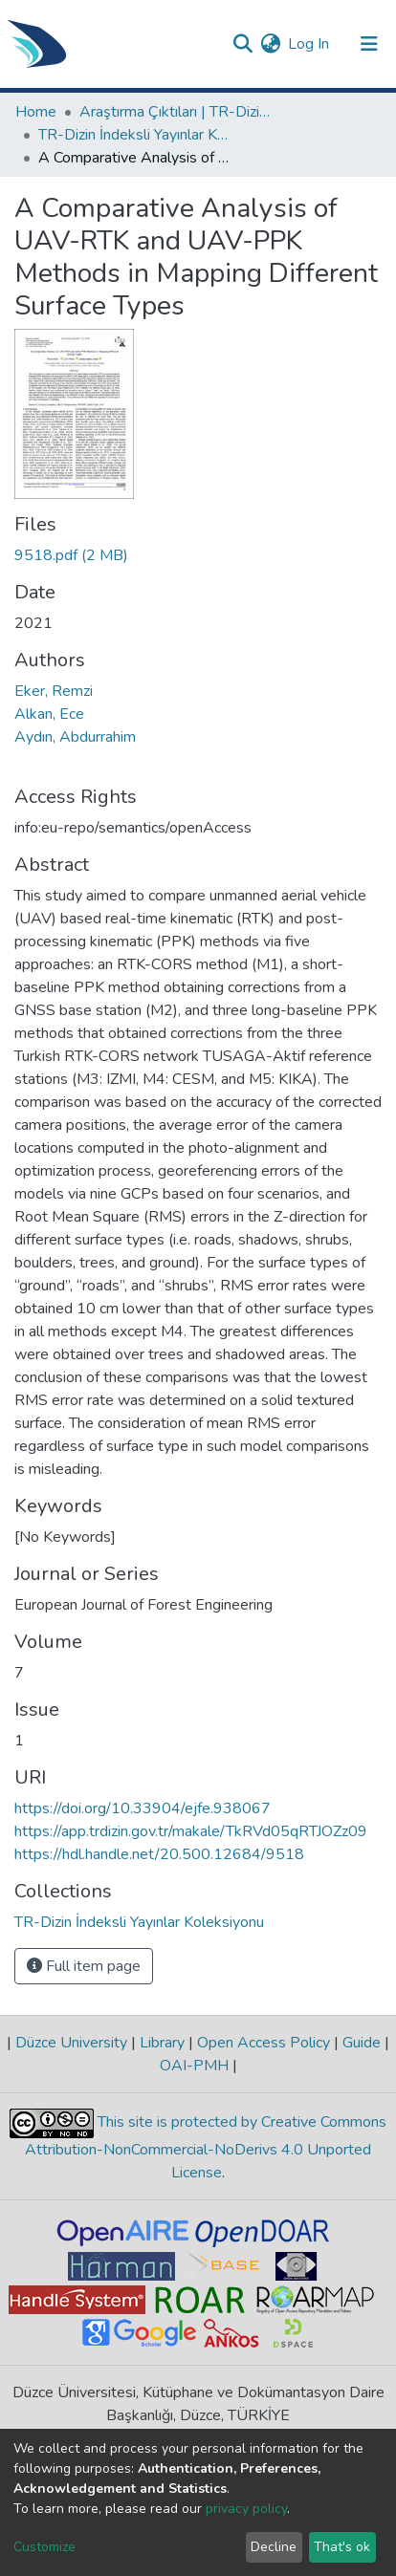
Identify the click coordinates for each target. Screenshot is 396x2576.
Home (35, 111)
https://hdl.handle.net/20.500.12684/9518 (159, 1854)
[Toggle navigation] (369, 44)
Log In (309, 43)
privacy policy (246, 2509)
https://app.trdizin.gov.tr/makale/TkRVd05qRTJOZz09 (190, 1831)
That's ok (342, 2547)
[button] (270, 43)
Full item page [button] (84, 1966)
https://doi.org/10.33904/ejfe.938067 (142, 1808)
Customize (44, 2547)
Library (162, 2042)
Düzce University (71, 2042)
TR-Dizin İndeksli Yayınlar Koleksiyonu (134, 134)
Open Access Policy (263, 2042)
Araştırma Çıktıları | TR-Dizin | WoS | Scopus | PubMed (175, 111)
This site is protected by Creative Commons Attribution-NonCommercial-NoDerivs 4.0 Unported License (205, 2147)
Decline (274, 2547)
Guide (362, 2042)
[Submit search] (242, 43)
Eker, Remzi (53, 691)
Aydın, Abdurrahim (75, 736)
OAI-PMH (196, 2065)
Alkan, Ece (49, 714)
